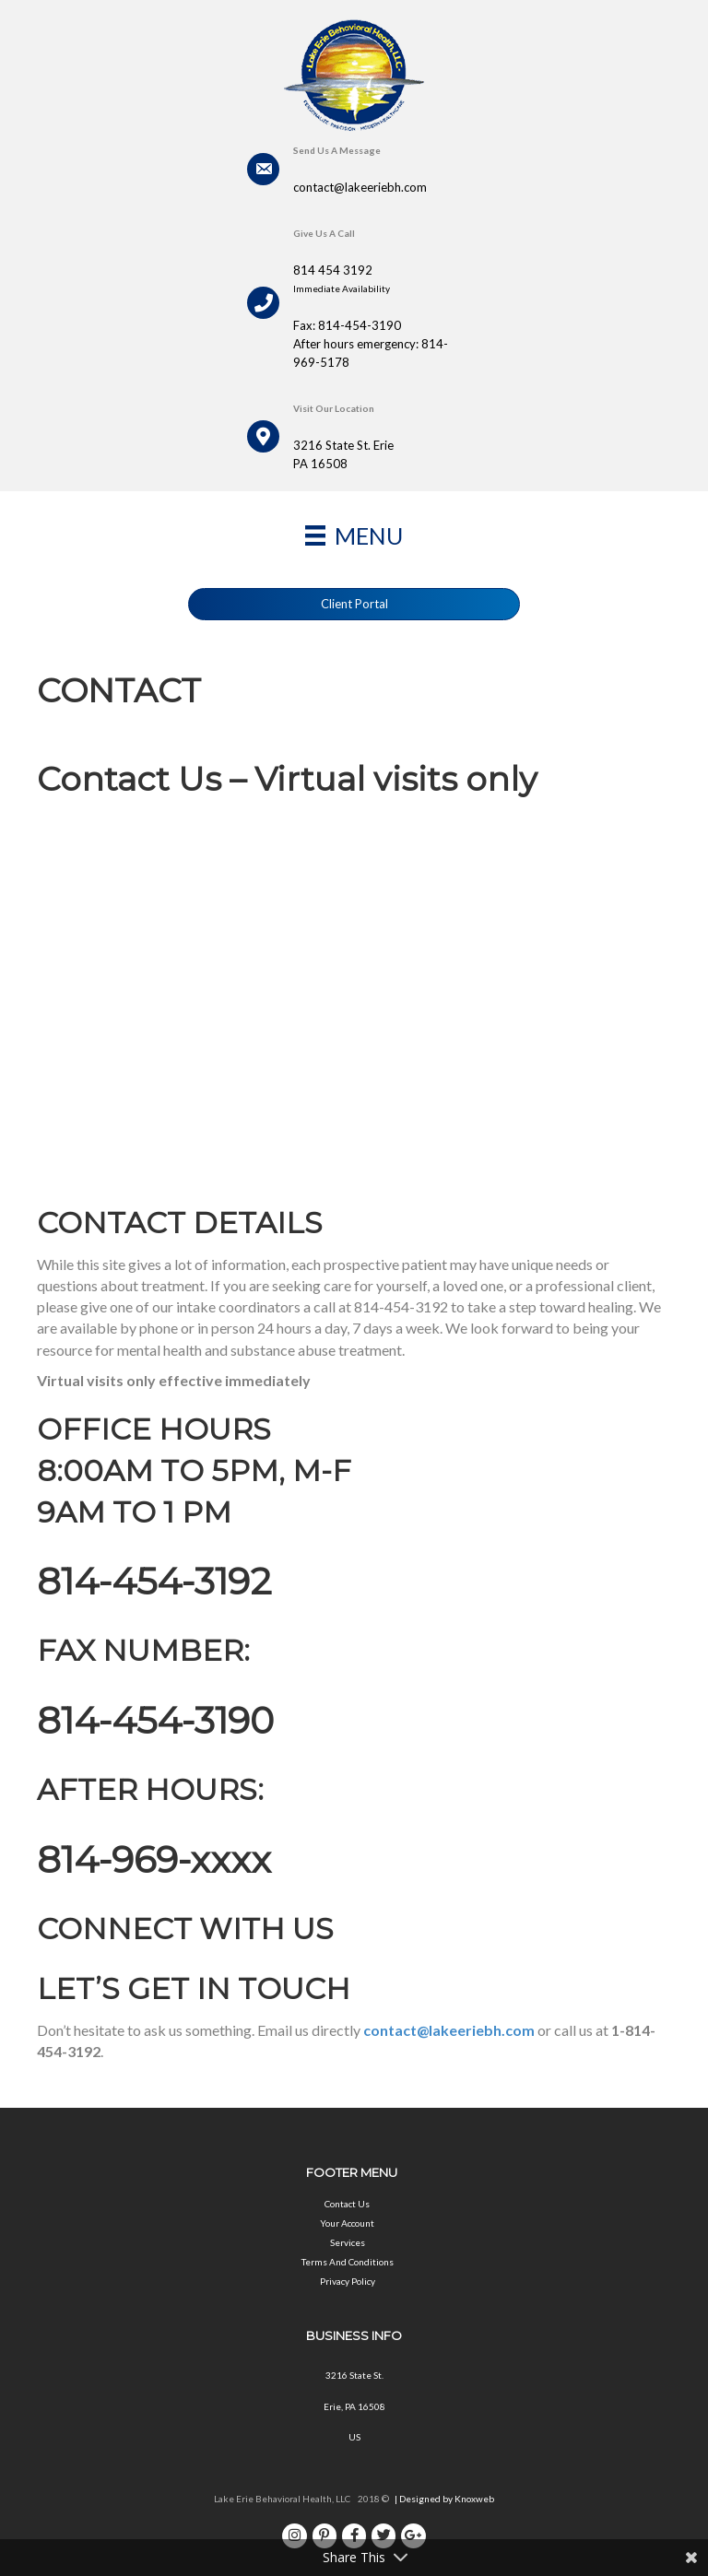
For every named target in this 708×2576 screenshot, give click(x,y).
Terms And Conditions (347, 2261)
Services (347, 2242)
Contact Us (347, 2203)
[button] (354, 604)
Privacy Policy (347, 2281)
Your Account (347, 2223)
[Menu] (354, 535)
